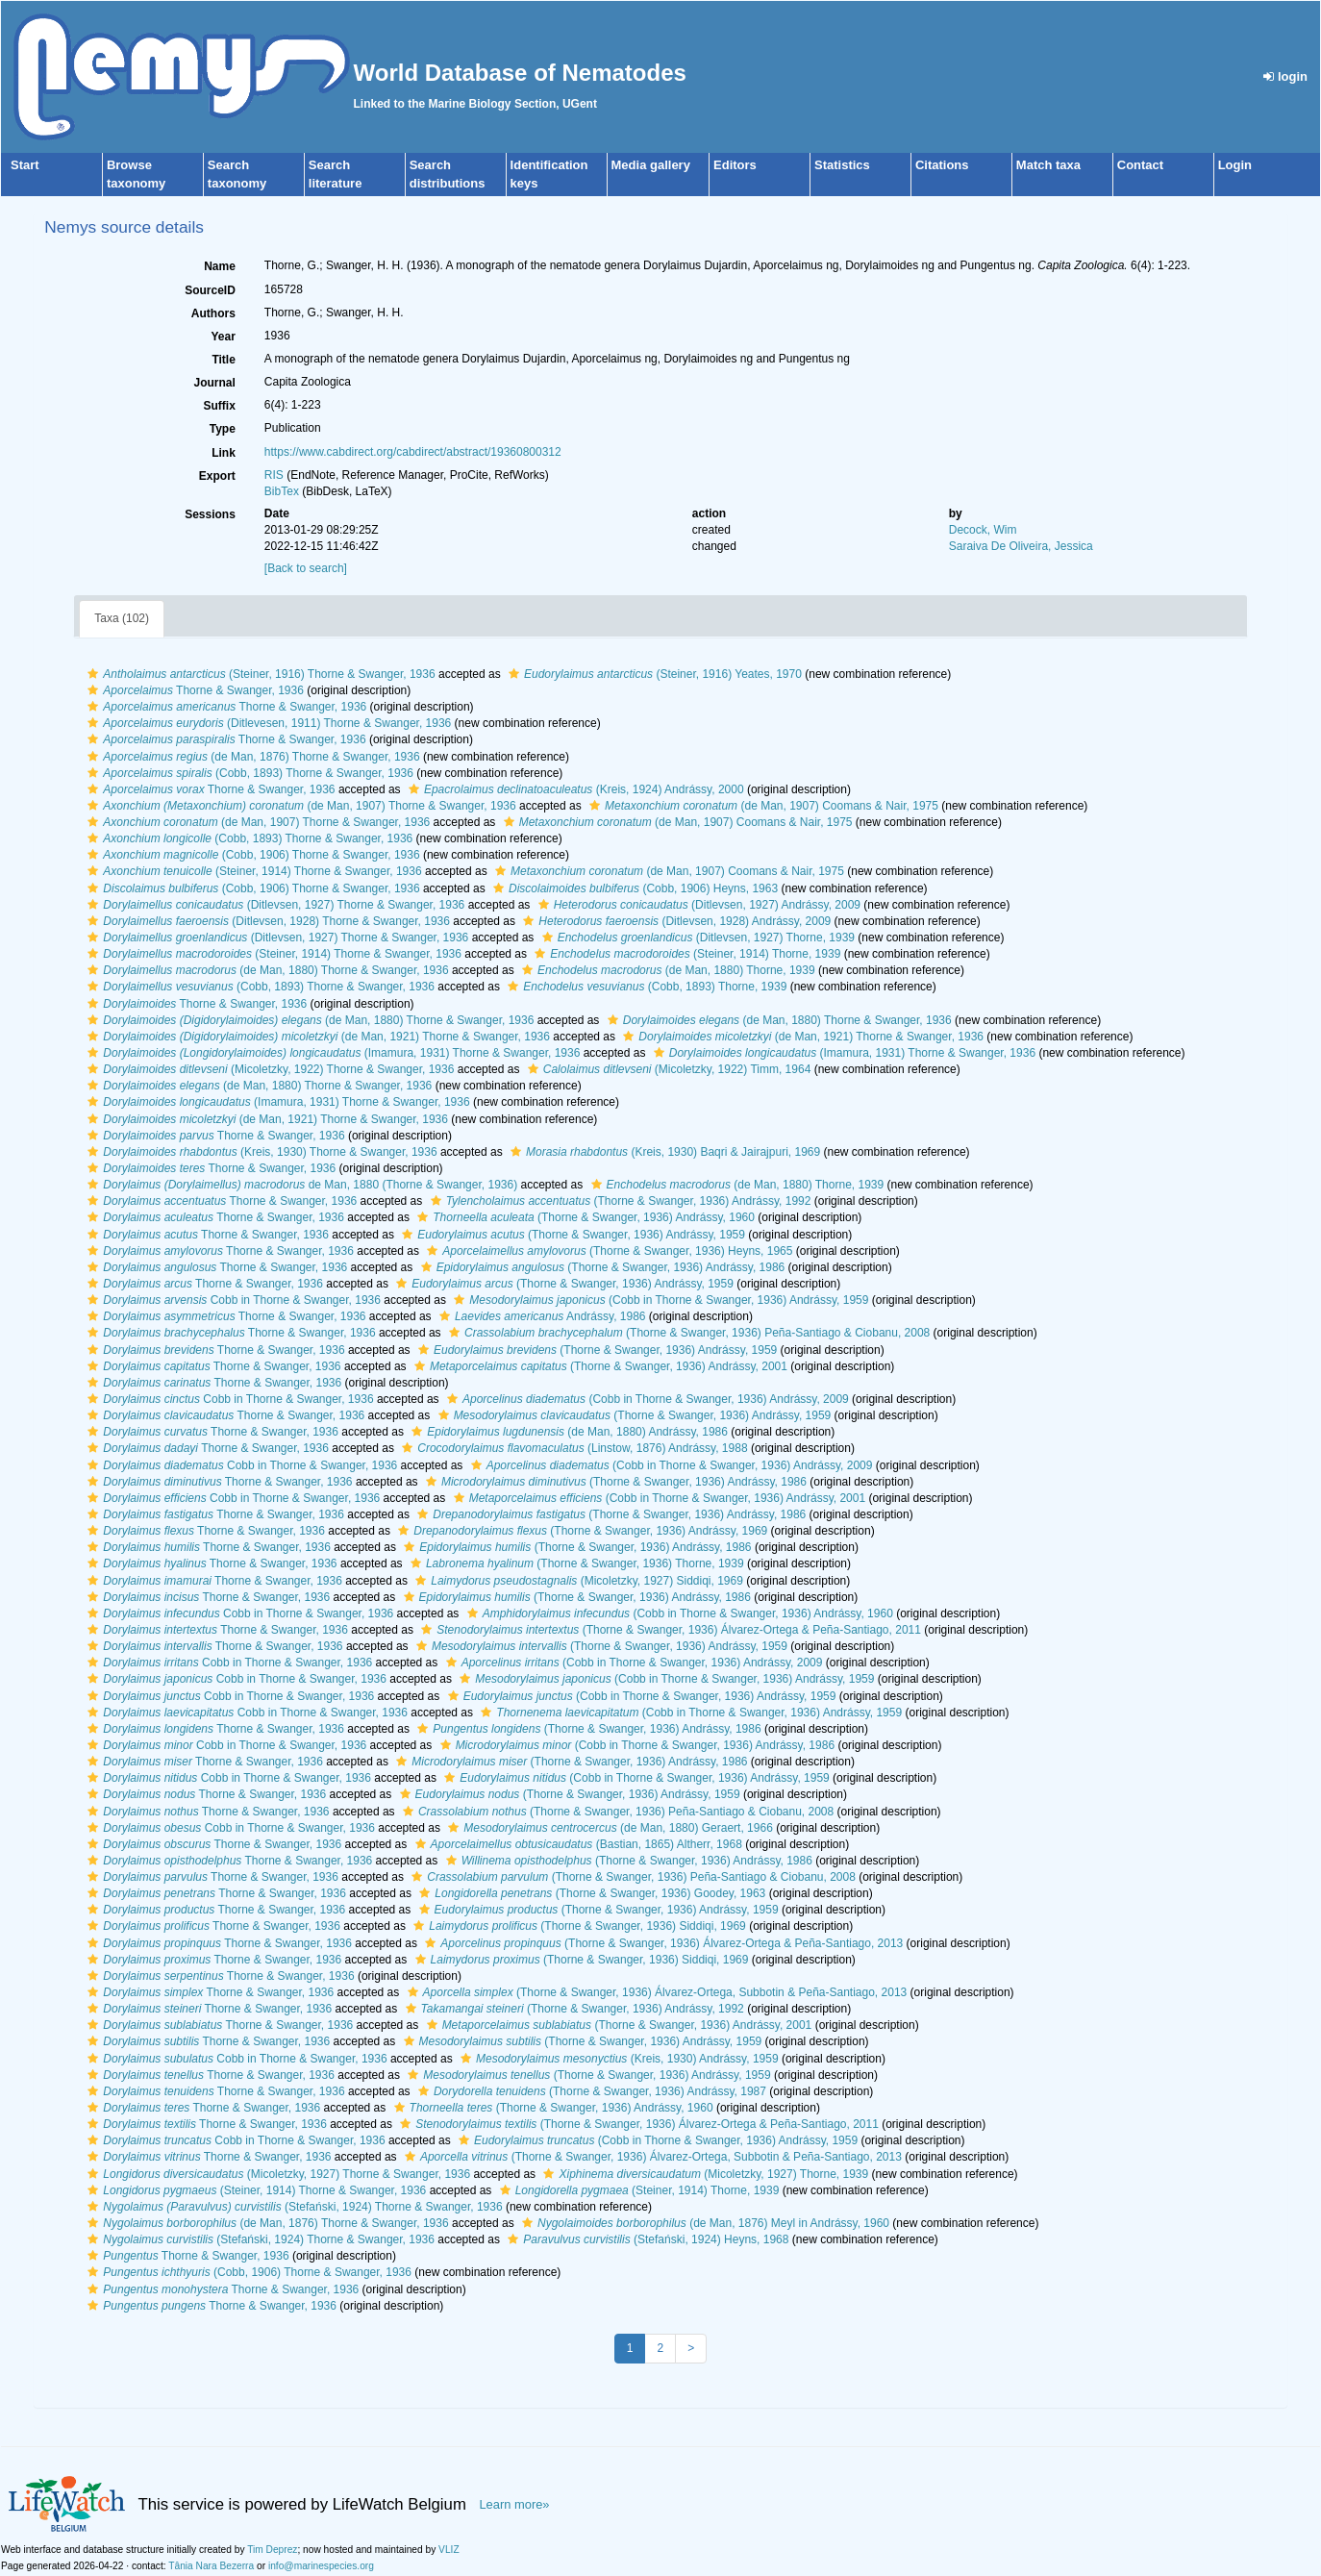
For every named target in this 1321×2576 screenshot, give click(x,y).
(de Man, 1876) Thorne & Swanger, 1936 (251, 756)
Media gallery (650, 165)
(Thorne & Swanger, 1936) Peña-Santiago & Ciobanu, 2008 (687, 1332)
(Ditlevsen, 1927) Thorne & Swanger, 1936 (273, 905)
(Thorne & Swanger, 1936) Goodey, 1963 (589, 1893)
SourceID (210, 290)
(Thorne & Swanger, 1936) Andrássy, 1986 (600, 1267)
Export (217, 476)
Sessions (210, 514)
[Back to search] (305, 568)
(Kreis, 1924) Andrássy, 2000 (574, 789)
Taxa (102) (121, 618)
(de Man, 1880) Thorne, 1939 (666, 970)
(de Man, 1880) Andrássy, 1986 (567, 1431)
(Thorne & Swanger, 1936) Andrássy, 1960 (583, 1217)
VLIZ (449, 2549)
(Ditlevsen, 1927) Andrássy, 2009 (697, 905)
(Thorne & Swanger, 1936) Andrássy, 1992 (618, 1201)
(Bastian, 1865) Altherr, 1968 (576, 1844)
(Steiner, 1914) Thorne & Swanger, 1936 (252, 871)
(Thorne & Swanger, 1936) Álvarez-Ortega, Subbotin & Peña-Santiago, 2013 (655, 1992)
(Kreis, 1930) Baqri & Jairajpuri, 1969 (663, 1152)
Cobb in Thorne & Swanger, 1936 (232, 1300)
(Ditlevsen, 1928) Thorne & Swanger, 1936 (266, 921)
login (1285, 76)
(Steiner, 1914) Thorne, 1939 (685, 954)
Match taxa (1048, 165)
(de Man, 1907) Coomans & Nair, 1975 (761, 806)
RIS (274, 475)
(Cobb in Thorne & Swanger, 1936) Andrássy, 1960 (677, 1613)
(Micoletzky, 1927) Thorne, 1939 (703, 2174)
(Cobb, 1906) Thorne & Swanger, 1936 (251, 855)
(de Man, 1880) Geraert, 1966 (608, 1828)
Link (224, 453)
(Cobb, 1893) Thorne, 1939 (644, 986)
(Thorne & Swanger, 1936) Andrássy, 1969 (580, 1531)
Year (224, 336)
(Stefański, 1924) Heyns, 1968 (645, 2239)
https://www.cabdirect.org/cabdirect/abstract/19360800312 (412, 452)
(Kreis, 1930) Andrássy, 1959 (617, 2058)
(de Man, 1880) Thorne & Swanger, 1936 (265, 970)
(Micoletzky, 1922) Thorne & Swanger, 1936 (268, 1069)
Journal (215, 382)
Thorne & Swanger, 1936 (193, 690)
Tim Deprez (272, 2549)
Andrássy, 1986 (540, 1316)
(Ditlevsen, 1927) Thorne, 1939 (696, 937)
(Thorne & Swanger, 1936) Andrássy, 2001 (598, 1366)
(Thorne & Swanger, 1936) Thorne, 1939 (575, 1563)
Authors (213, 313)
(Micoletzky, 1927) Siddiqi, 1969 (577, 1581)
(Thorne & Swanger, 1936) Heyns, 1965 (607, 1251)
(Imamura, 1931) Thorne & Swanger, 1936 (331, 1053)
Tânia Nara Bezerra (211, 2566)
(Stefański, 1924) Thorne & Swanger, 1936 (292, 2206)
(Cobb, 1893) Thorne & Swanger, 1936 (248, 773)
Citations (942, 165)
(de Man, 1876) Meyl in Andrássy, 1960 (703, 2223)
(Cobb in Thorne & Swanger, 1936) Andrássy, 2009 (645, 1399)
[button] (93, 674)
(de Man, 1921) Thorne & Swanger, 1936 (316, 1036)
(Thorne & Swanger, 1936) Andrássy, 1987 (589, 2091)
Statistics (842, 165)
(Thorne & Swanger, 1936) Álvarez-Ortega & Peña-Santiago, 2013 (661, 1943)
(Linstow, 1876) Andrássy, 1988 (572, 1448)
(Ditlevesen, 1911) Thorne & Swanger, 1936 (267, 723)
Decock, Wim (983, 530)
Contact (1140, 165)
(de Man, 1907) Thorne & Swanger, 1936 (299, 806)
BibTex (281, 491)
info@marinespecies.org (321, 2566)
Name (220, 266)
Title (223, 359)
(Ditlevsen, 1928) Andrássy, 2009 (674, 921)
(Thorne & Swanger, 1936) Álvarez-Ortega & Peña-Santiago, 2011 (668, 1630)
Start (25, 165)
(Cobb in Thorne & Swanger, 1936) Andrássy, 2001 (657, 1498)
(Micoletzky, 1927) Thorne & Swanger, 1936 (276, 2174)
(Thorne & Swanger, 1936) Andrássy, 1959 (571, 1234)
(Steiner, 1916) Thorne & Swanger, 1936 (259, 674)
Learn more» (514, 2504)
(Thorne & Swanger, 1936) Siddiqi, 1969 (577, 1926)
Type (223, 429)
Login (1235, 165)
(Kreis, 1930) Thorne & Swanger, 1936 (259, 1152)
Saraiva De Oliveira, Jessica (1021, 546)
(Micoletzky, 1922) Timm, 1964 (667, 1069)
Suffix (220, 406)
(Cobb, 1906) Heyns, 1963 (633, 888)
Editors (735, 165)
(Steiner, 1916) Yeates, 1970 (653, 674)
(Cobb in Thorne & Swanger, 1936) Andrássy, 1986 (635, 1745)
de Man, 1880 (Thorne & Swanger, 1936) (300, 1184)
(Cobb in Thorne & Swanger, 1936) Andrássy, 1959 (658, 1300)
